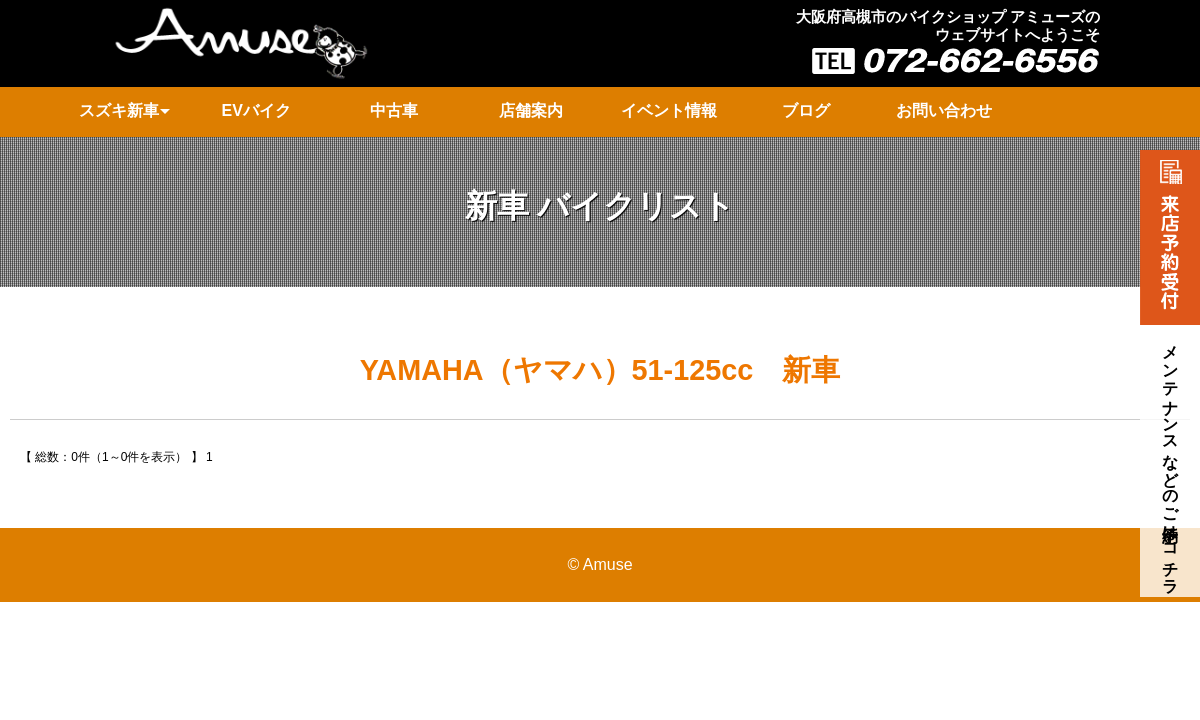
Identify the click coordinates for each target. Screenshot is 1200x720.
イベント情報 (669, 110)
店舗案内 (531, 110)
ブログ (806, 110)
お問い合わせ (944, 110)
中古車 (394, 110)
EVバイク (256, 110)
